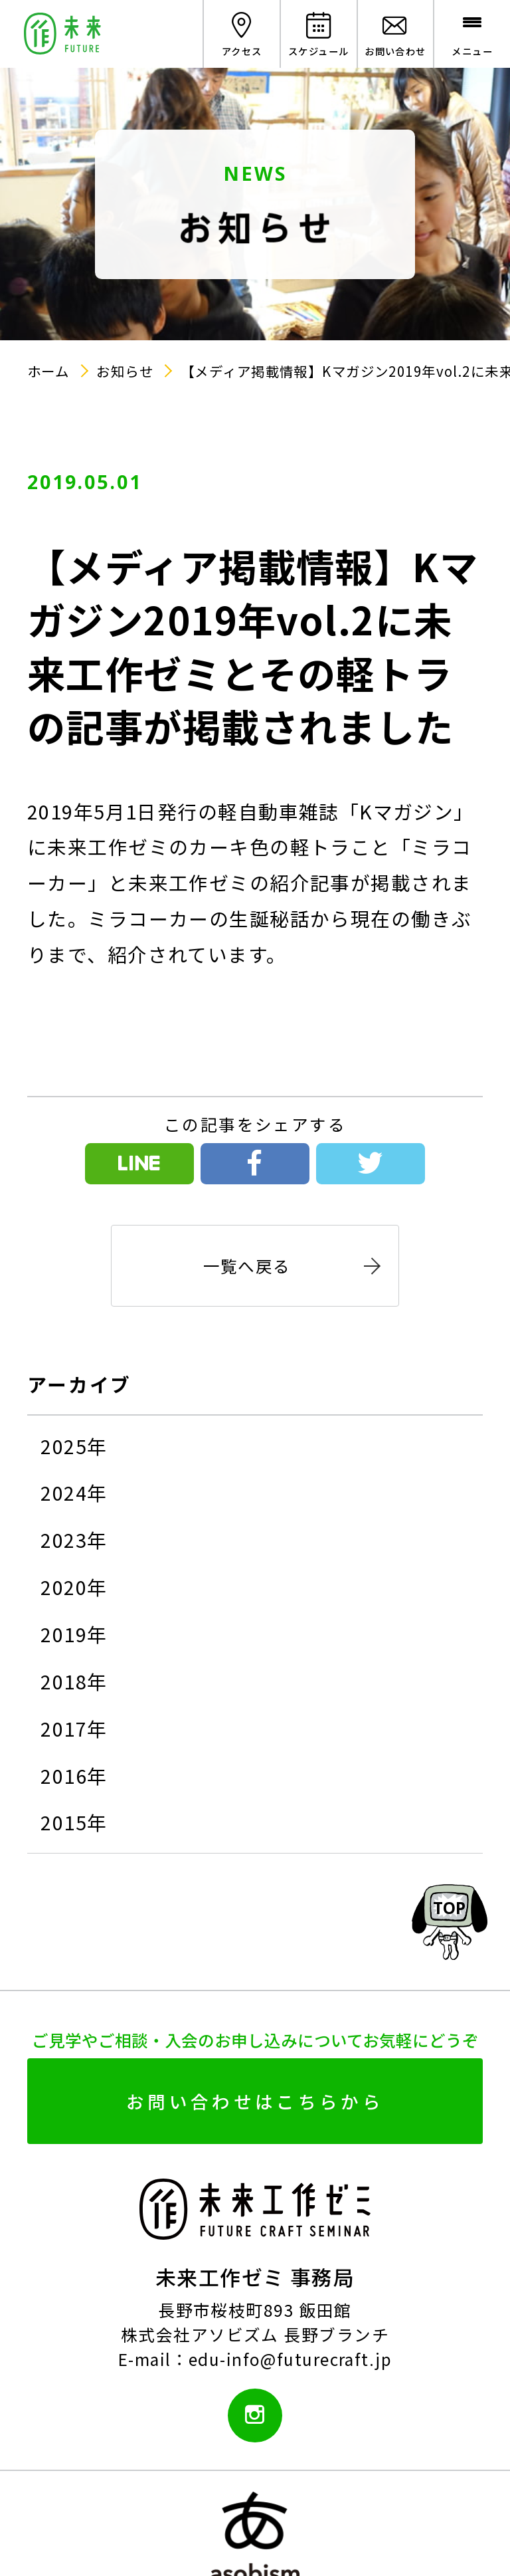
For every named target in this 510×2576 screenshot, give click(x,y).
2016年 (74, 1776)
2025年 (74, 1446)
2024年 (74, 1492)
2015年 (74, 1822)
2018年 (74, 1681)
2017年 (74, 1728)
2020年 (74, 1587)
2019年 (74, 1634)
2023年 (74, 1540)
